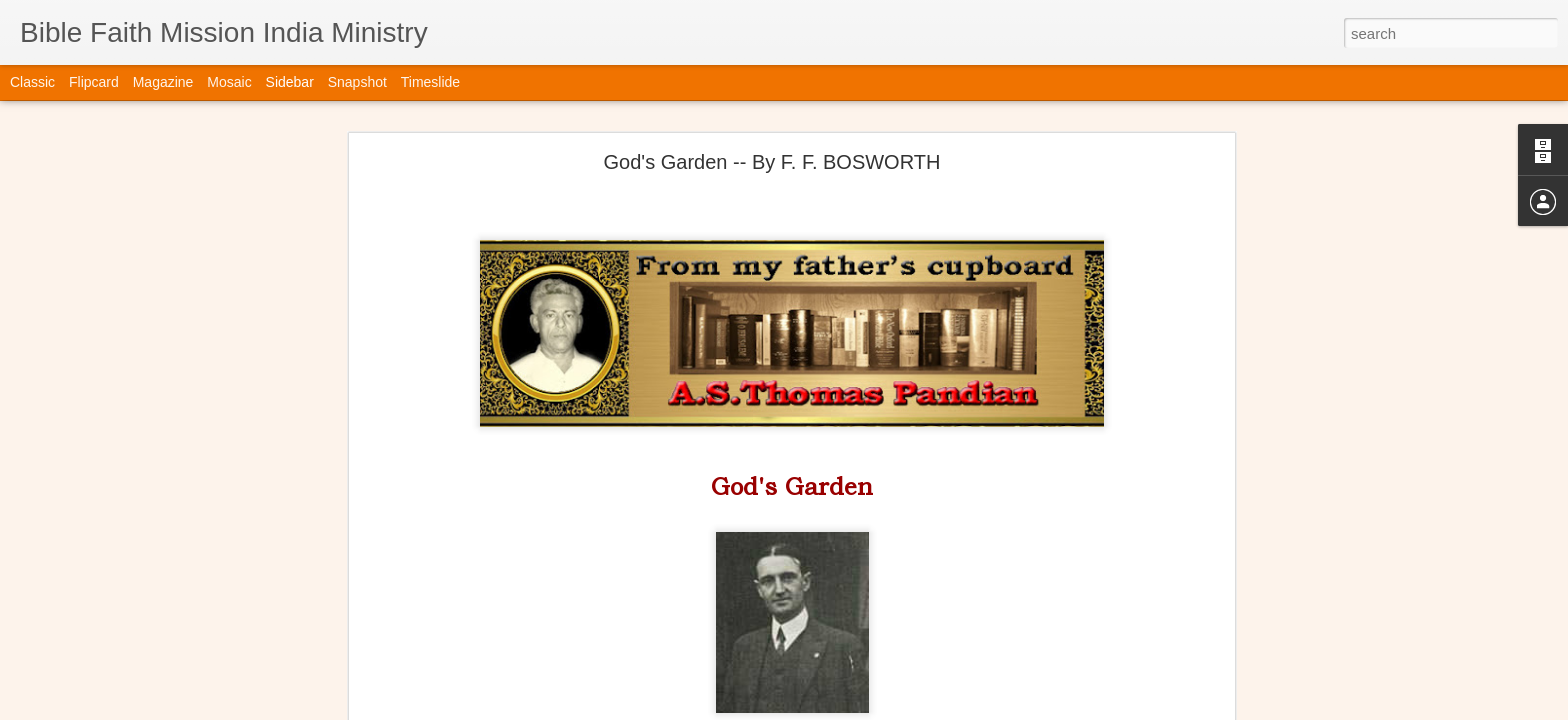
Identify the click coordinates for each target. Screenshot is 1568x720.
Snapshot (357, 82)
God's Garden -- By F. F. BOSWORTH (772, 154)
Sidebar (290, 82)
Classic (32, 82)
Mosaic (229, 82)
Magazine (163, 82)
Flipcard (94, 82)
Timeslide (430, 82)
